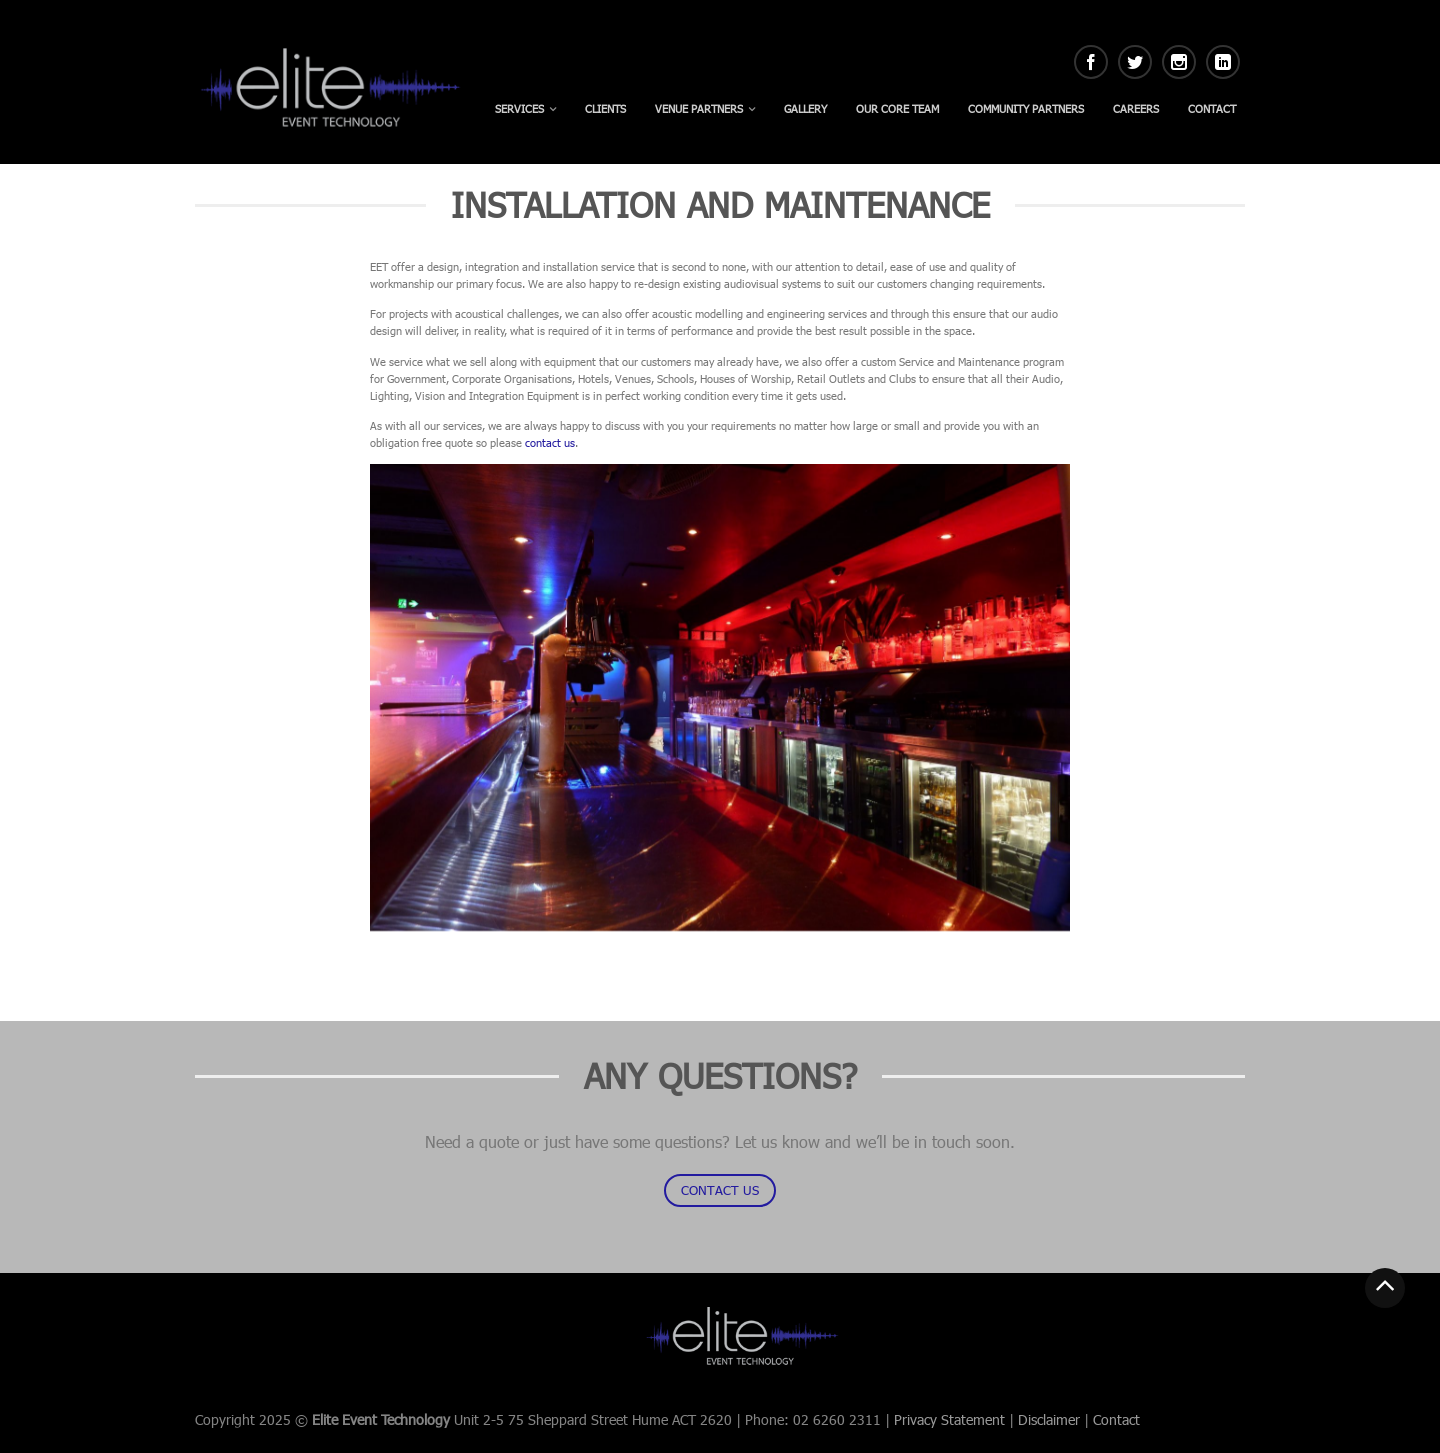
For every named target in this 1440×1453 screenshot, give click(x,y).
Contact (1212, 108)
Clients (605, 108)
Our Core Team (897, 108)
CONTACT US (720, 1190)
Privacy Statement (949, 1419)
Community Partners (1026, 108)
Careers (1136, 108)
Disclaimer (1049, 1419)
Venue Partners (699, 108)
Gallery (805, 108)
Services (519, 108)
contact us (550, 442)
